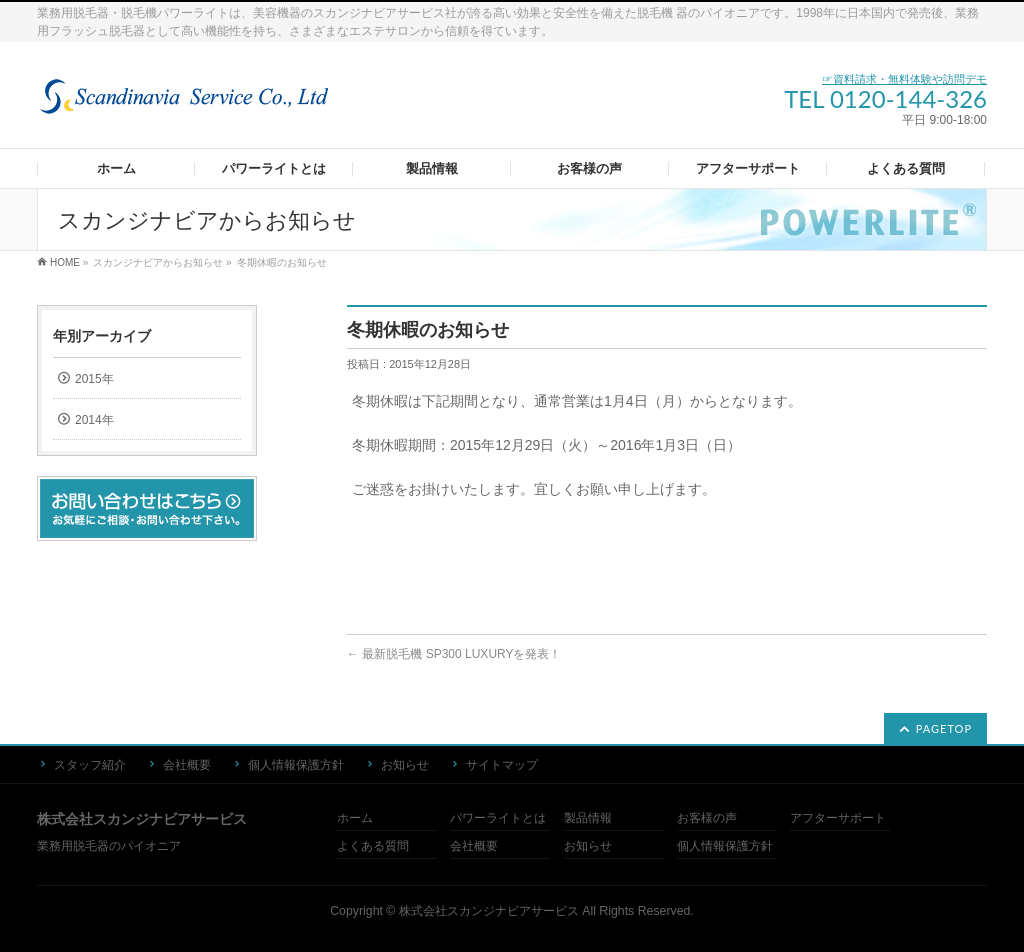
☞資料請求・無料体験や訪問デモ (904, 79)
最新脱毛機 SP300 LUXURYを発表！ (454, 654)
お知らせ (405, 765)
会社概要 (187, 765)
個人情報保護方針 (296, 765)
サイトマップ (502, 765)
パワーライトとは (498, 818)
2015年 (94, 379)
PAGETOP (944, 728)
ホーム (355, 818)
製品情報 (588, 818)
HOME (65, 262)
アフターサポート (838, 818)
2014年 (94, 420)
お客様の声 (707, 818)
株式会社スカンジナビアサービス (489, 911)
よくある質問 (373, 846)
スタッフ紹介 (90, 765)
